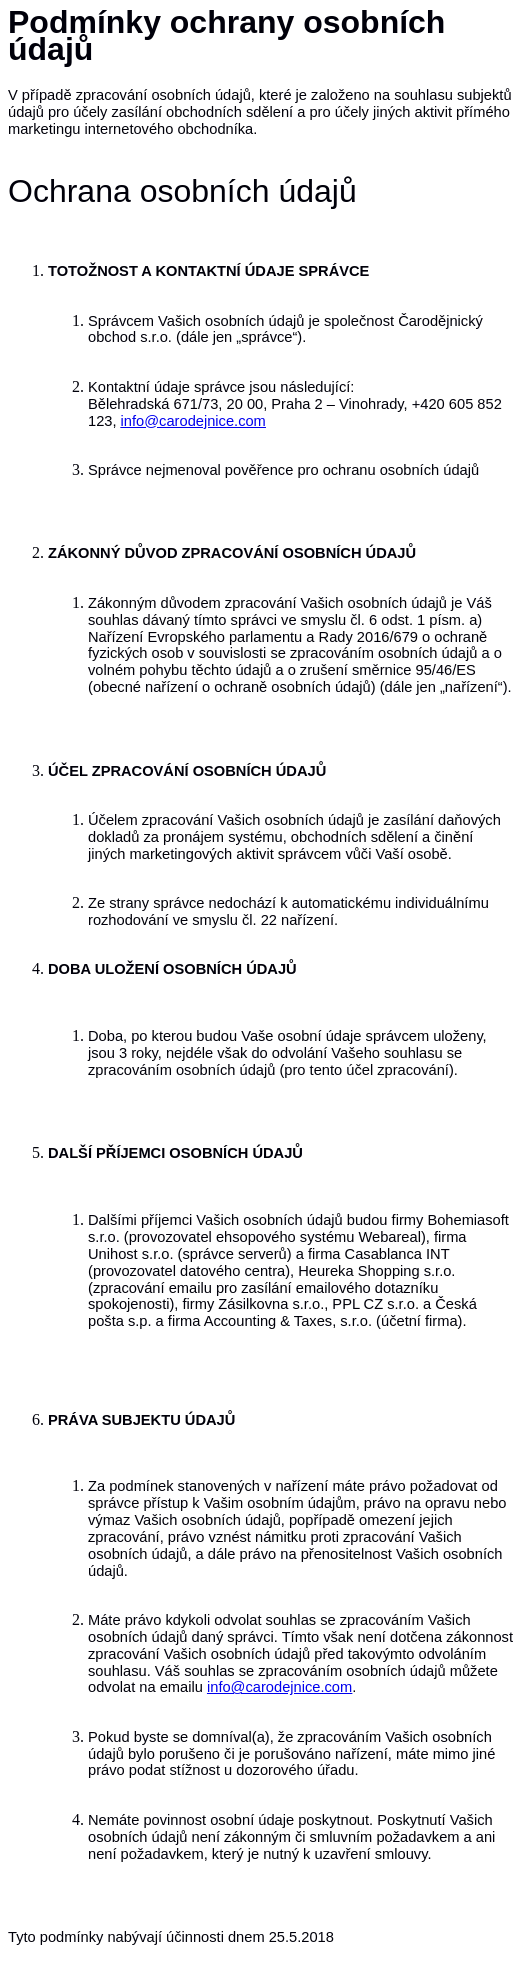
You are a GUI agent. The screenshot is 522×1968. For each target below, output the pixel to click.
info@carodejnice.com (193, 421)
